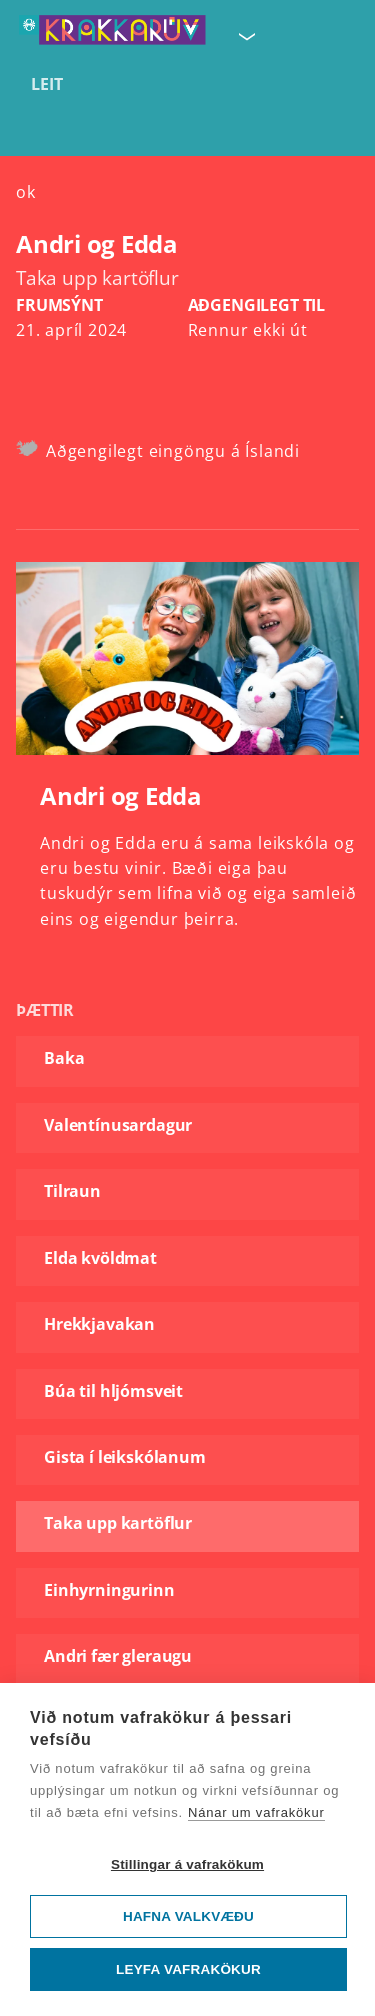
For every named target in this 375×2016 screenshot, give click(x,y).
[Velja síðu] (245, 32)
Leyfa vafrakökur (188, 1969)
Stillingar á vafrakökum (187, 1864)
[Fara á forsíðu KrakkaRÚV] (112, 31)
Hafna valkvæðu (188, 1916)
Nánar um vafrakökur (256, 1812)
